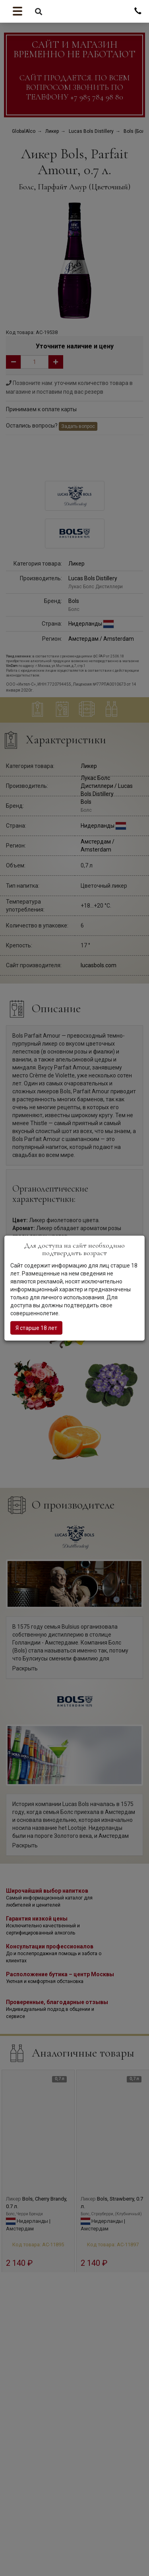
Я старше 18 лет (36, 1328)
